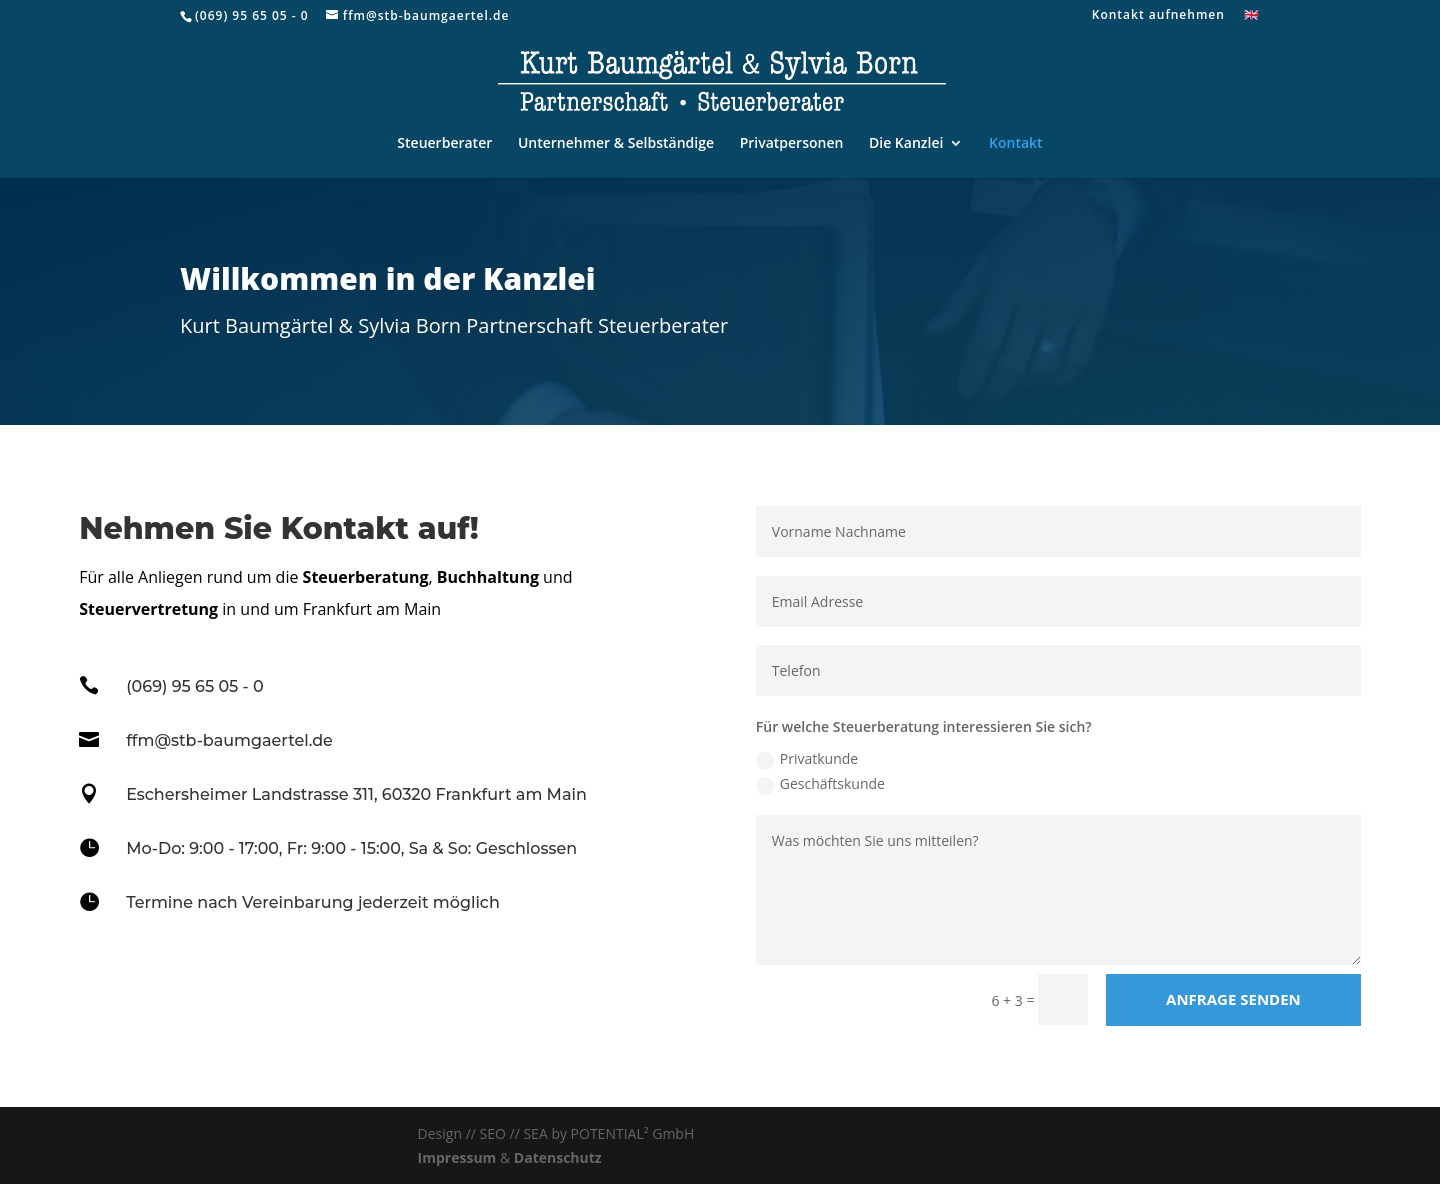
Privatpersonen (792, 144)
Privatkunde (807, 759)
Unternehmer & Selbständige (616, 144)
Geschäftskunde (820, 784)
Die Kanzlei (906, 144)
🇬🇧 (1252, 16)
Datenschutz (558, 1157)
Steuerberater (444, 144)
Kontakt (1016, 144)
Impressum (457, 1157)
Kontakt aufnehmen (1158, 16)
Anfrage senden (1233, 999)
